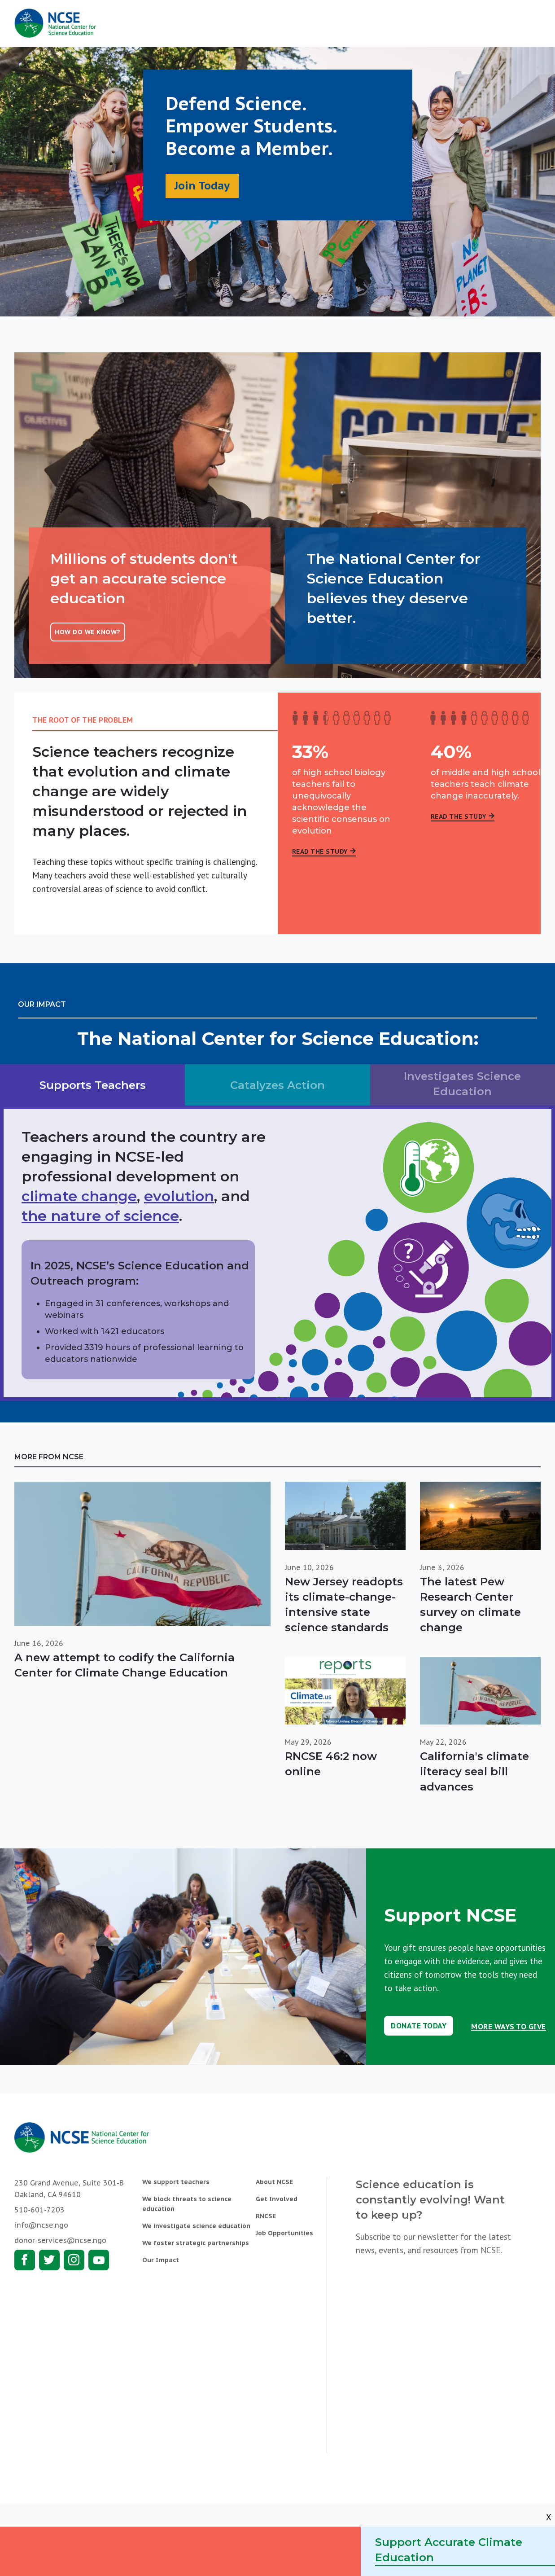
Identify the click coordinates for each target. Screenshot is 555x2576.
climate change (79, 1196)
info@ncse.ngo (41, 2225)
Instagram (74, 2260)
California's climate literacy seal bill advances (474, 1771)
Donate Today (418, 2025)
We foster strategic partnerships (195, 2243)
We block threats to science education (187, 2204)
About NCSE (274, 2182)
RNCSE (266, 2216)
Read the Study (320, 851)
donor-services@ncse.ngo (60, 2240)
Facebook (24, 2260)
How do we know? (88, 632)
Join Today (202, 186)
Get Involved (276, 2199)
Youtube (98, 2260)
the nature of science (100, 1215)
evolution (179, 1196)
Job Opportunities (284, 2233)
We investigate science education (196, 2226)
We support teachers (176, 2182)
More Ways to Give (508, 2027)
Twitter (49, 2260)
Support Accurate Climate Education (448, 2550)
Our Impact (160, 2260)
